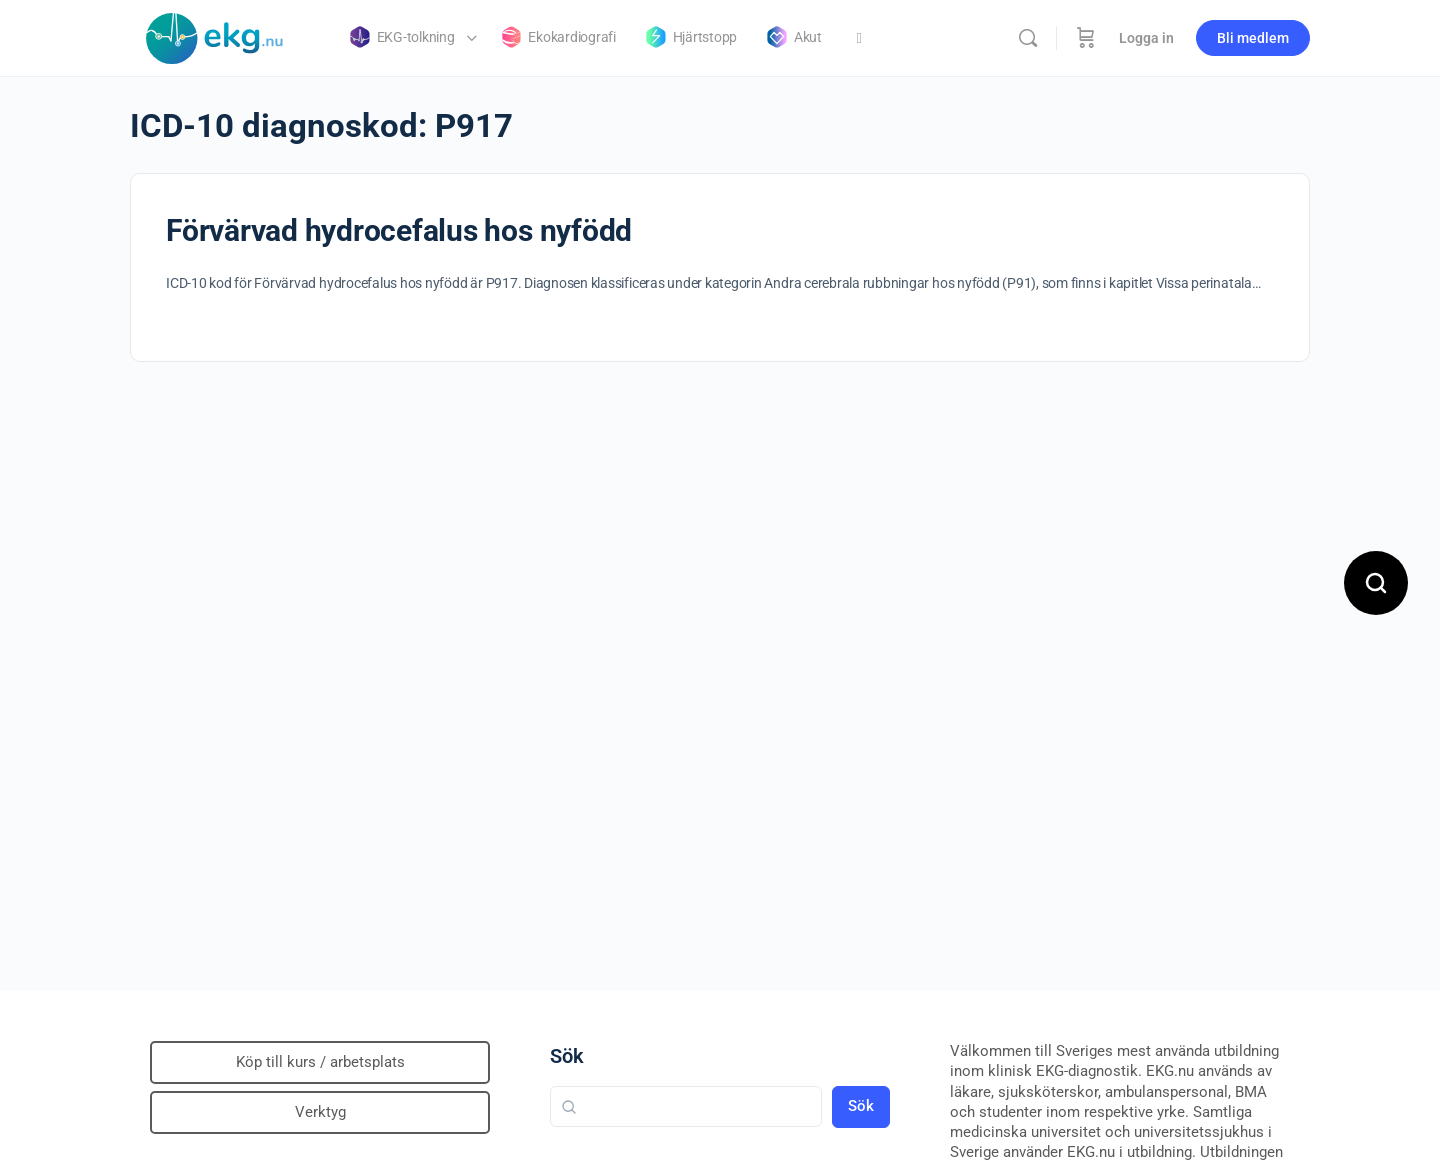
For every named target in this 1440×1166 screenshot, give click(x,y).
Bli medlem (1253, 38)
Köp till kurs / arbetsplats (320, 1062)
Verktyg (320, 1112)
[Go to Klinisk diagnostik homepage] (215, 36)
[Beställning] (1086, 38)
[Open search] (1376, 583)
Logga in (1146, 38)
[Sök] (1028, 38)
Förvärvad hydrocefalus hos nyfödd (399, 230)
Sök (567, 1056)
